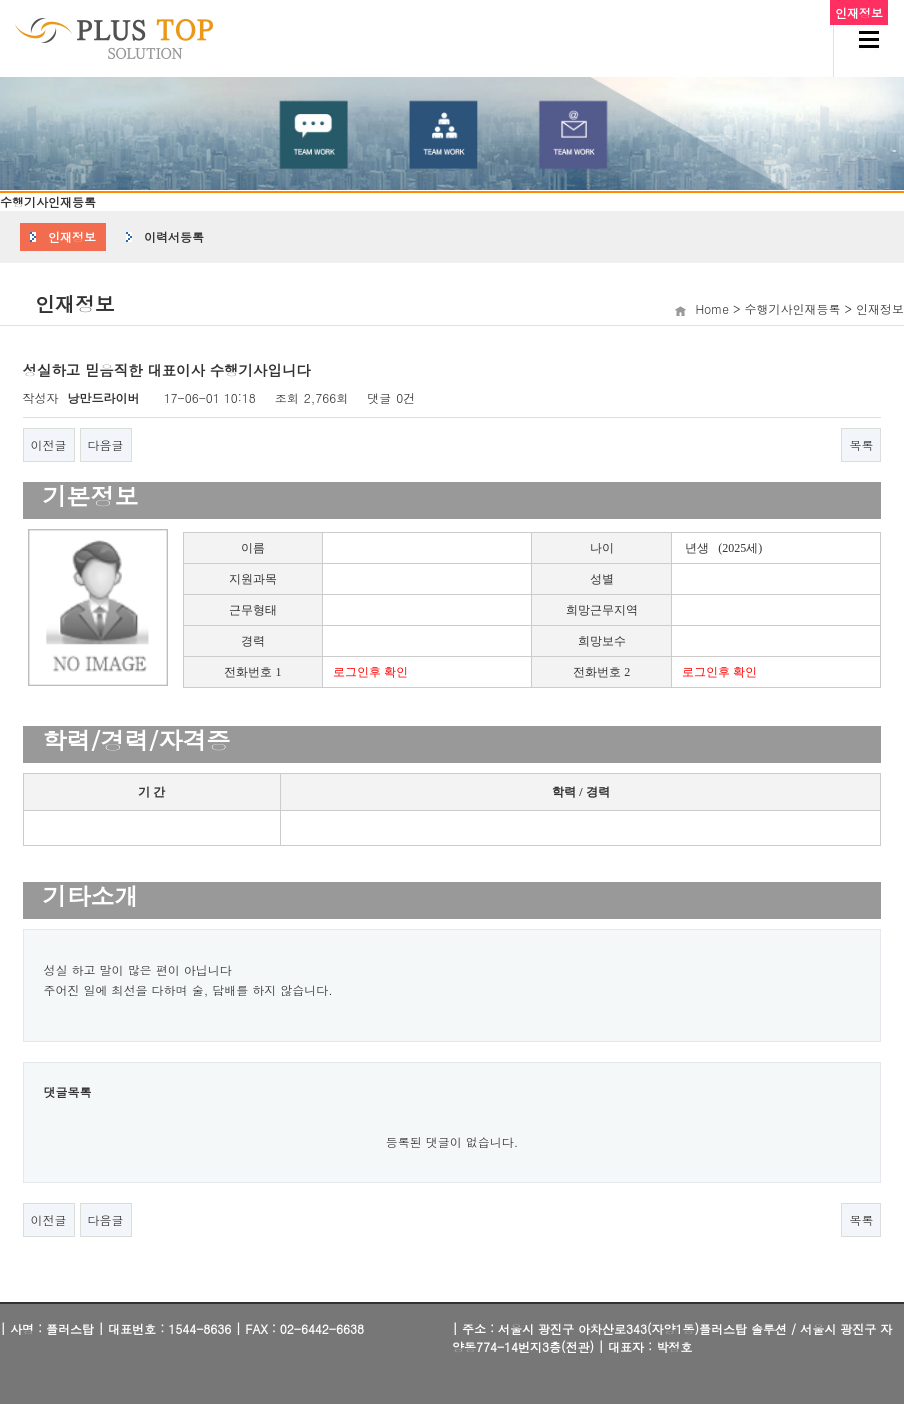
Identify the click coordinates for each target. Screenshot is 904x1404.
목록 (861, 444)
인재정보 (72, 236)
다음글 (106, 444)
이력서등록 (174, 236)
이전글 (49, 444)
